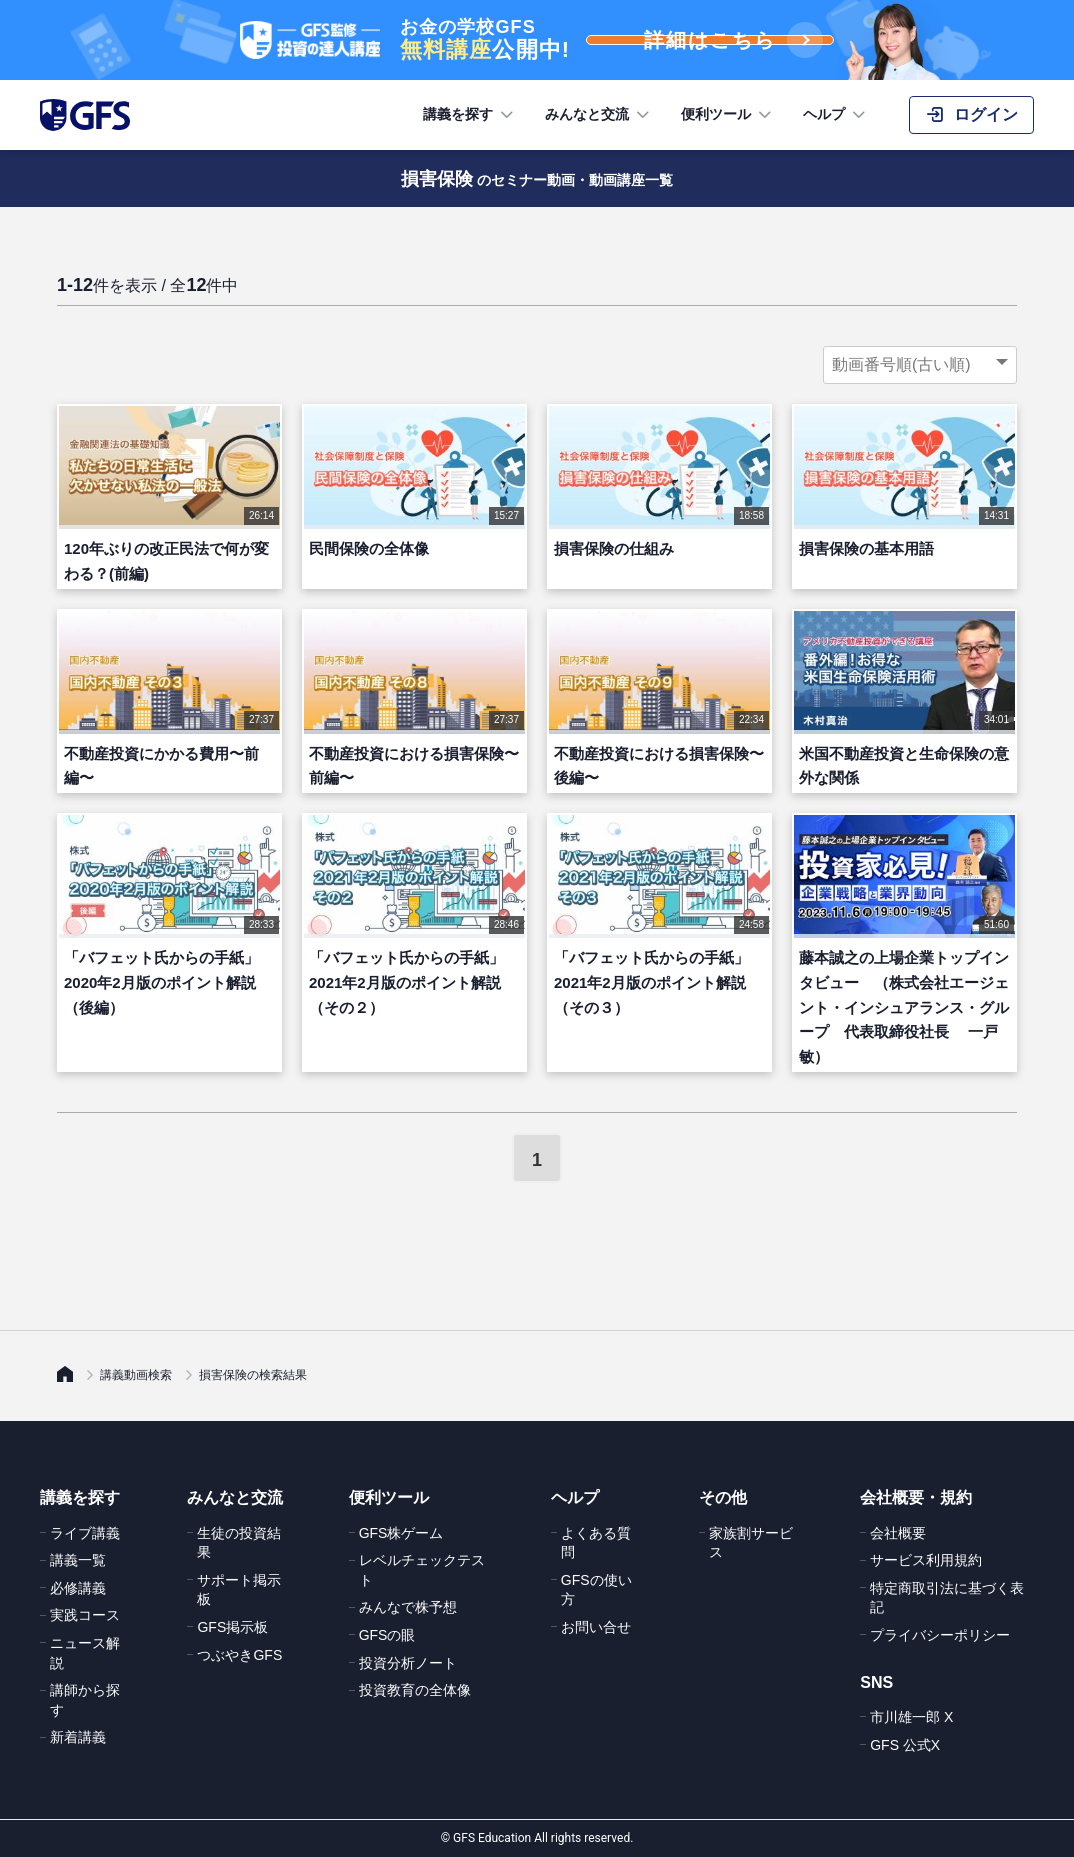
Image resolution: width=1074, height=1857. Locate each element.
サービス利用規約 (926, 1560)
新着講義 (78, 1737)
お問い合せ (596, 1627)
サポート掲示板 (239, 1590)
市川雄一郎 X (911, 1717)
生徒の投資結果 (239, 1543)
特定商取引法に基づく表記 (947, 1598)
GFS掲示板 (232, 1627)
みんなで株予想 (408, 1607)
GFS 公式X (905, 1745)
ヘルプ (836, 115)
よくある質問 (596, 1543)
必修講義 (78, 1588)
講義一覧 (78, 1560)
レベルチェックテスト (422, 1570)
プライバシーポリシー (940, 1635)
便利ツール (728, 115)
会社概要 (898, 1533)
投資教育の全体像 (415, 1690)
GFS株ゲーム (401, 1533)
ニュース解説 (85, 1653)
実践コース (85, 1615)
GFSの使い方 (596, 1590)
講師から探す (85, 1700)
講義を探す (470, 115)
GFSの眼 (387, 1635)
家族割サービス (751, 1543)
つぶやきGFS (239, 1655)
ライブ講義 (85, 1533)
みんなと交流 (599, 115)
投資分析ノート (408, 1663)
